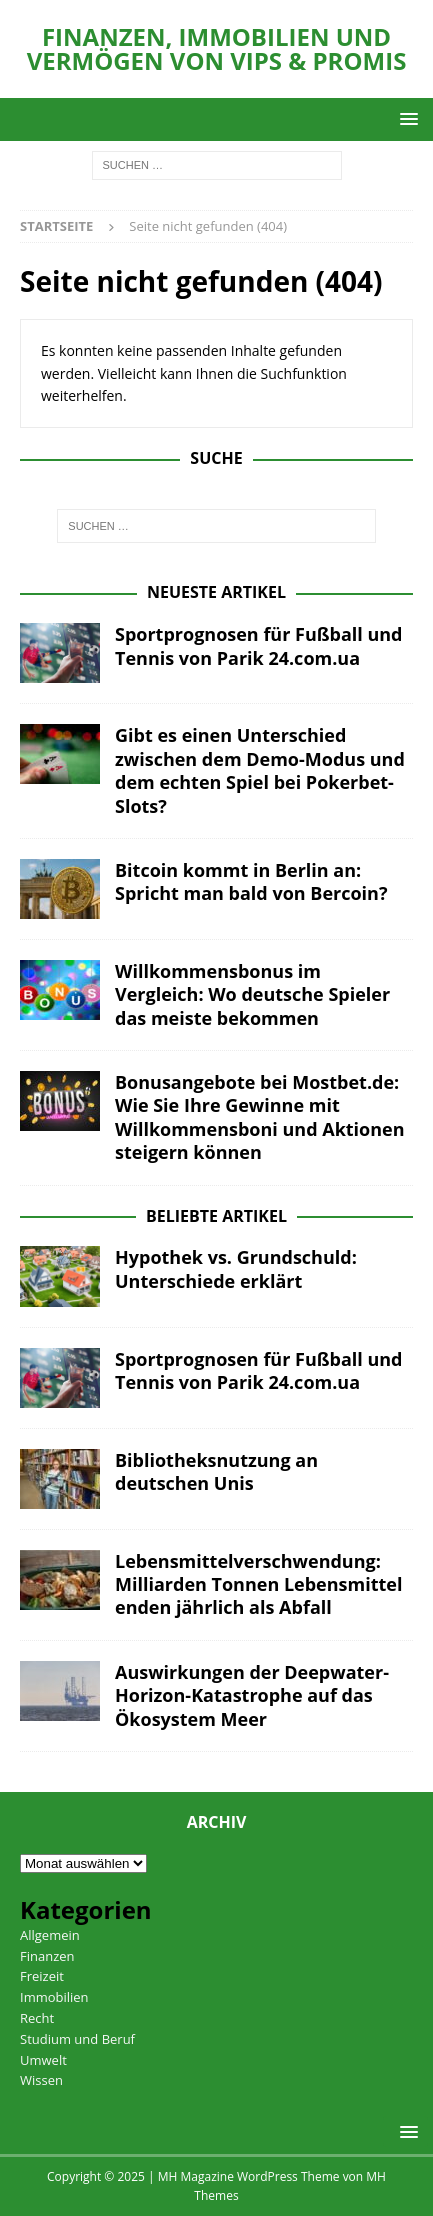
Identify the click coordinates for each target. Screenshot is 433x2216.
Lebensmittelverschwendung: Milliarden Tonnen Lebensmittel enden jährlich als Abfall (258, 1584)
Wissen (41, 2080)
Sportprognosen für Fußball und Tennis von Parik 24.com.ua (259, 645)
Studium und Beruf (77, 2039)
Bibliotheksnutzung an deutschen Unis (216, 1471)
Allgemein (50, 1935)
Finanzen (47, 1956)
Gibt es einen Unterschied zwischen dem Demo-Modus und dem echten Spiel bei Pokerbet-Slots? (260, 770)
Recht (37, 2018)
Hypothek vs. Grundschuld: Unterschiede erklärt (236, 1268)
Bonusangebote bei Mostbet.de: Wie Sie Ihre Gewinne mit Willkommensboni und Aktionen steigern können (260, 1117)
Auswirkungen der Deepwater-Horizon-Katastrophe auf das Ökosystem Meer (252, 1695)
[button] (405, 118)
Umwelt (43, 2060)
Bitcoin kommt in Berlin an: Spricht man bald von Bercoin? (251, 881)
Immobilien (54, 1997)
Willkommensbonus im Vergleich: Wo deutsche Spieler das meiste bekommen (252, 994)
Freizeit (42, 1976)
